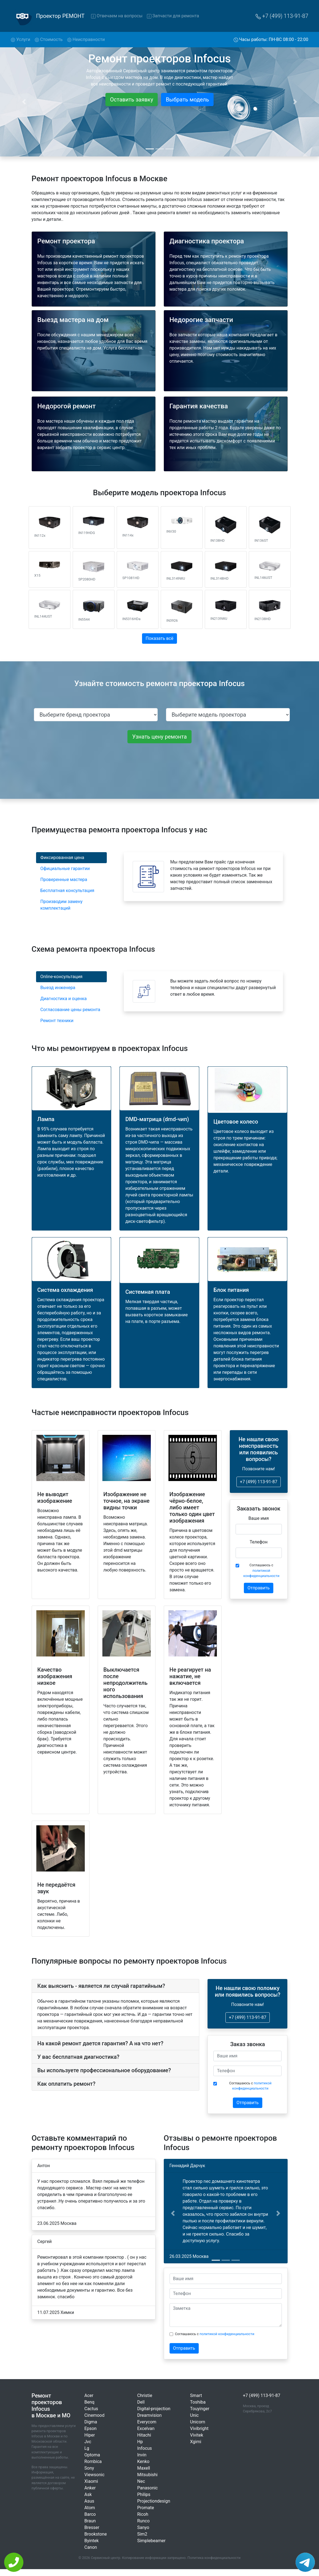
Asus (89, 2501)
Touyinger (199, 2408)
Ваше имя (259, 1518)
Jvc (87, 2441)
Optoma (92, 2454)
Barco (90, 2514)
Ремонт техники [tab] (56, 1020)
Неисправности (86, 39)
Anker (90, 2487)
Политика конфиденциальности (214, 2558)
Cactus (91, 2408)
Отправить (258, 1587)
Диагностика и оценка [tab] (63, 998)
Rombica (93, 2461)
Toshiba (198, 2402)
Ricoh (142, 2514)
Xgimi (195, 2441)
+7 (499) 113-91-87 (281, 16)
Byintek (91, 2540)
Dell (141, 2402)
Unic (194, 2415)
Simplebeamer (151, 2540)
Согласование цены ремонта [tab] (70, 1009)
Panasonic (147, 2487)
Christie (144, 2395)
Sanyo (143, 2527)
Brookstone (95, 2534)
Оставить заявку (131, 99)
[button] (173, 2213)
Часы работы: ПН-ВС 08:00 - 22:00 (271, 39)
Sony (89, 2468)
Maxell (143, 2468)
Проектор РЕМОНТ (60, 16)
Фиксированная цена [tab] (62, 857)
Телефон (259, 1542)
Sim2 (142, 2534)
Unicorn (197, 2421)
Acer (89, 2395)
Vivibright (199, 2428)
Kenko (143, 2461)
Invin (142, 2454)
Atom (89, 2507)
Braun (90, 2520)
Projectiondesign (153, 2501)
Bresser (91, 2527)
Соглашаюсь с (261, 1570)
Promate (145, 2507)
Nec (141, 2481)
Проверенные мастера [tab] (63, 879)
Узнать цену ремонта (159, 736)
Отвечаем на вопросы (116, 15)
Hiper (89, 2435)
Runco (143, 2520)
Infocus (144, 2448)
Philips (144, 2494)
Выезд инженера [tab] (57, 987)
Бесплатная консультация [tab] (67, 890)
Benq (89, 2402)
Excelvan (146, 2428)
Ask (88, 2494)
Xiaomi (91, 2481)
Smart (196, 2395)
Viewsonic (94, 2474)
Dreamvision (149, 2415)
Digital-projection (154, 2408)
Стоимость (49, 39)
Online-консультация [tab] (61, 976)
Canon (90, 2547)
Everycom (147, 2421)
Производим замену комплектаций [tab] (61, 905)
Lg (86, 2448)
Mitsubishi (147, 2474)
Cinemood (94, 2415)
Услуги (21, 39)
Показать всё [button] (159, 638)
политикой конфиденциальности (227, 2334)
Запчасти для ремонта (173, 15)
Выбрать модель (187, 99)
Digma (90, 2421)
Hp (140, 2441)
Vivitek (196, 2435)
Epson (90, 2428)
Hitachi (144, 2435)
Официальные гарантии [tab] (65, 868)
